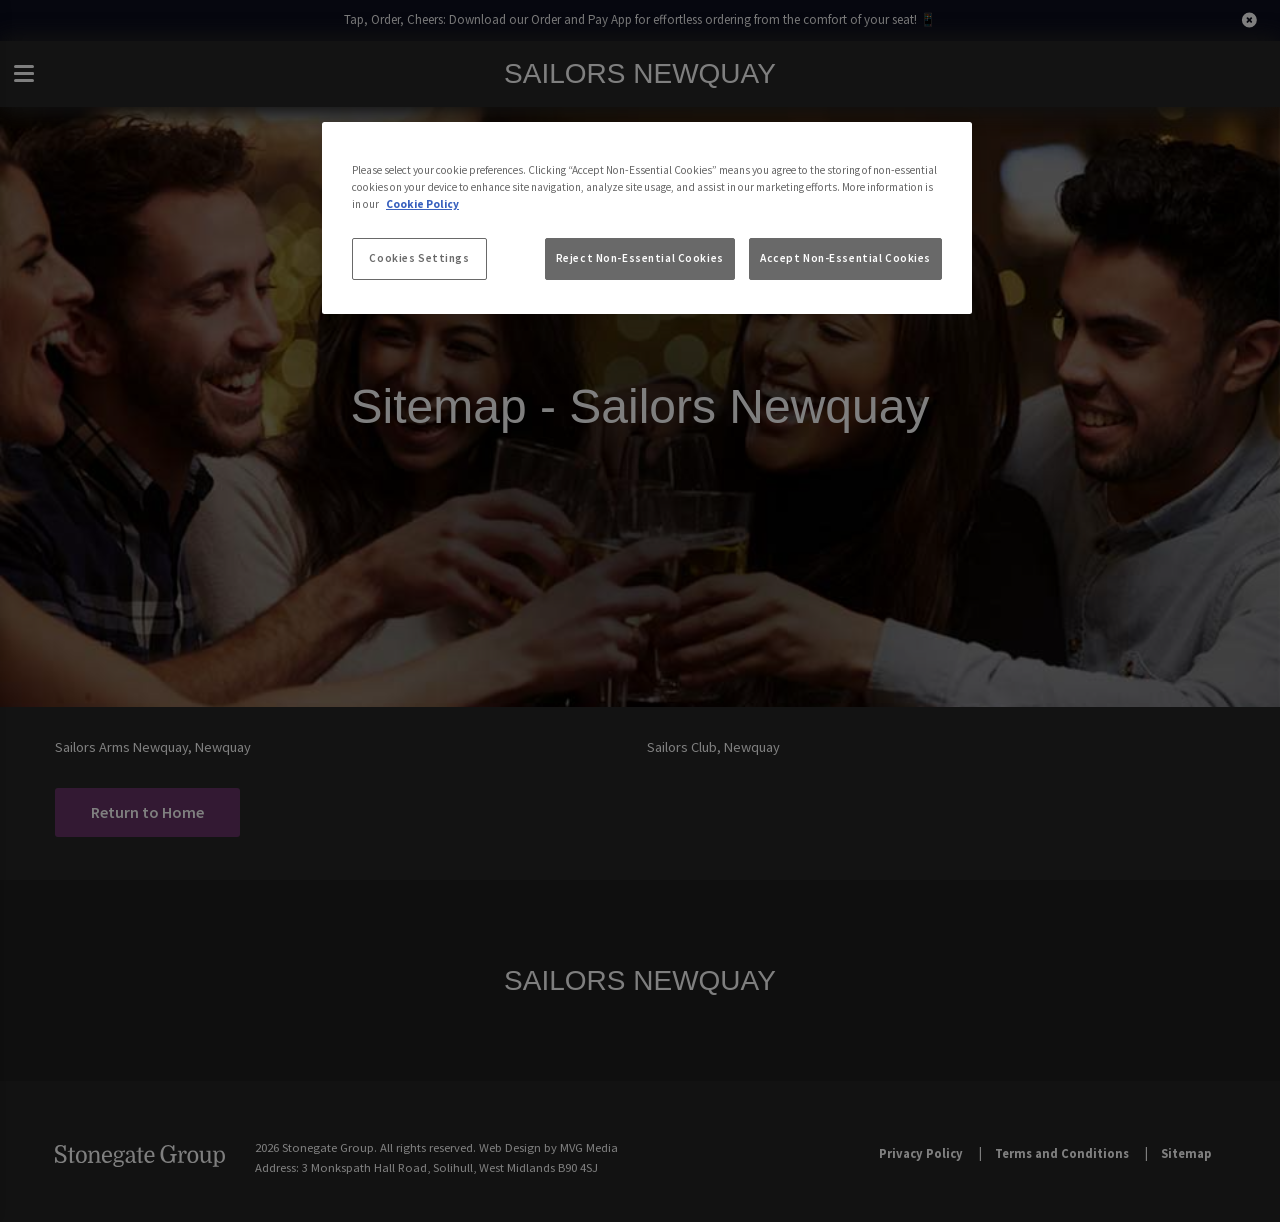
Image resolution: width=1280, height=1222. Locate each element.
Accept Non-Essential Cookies (845, 258)
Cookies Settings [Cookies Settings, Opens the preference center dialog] (419, 258)
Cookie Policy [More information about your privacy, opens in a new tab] (422, 204)
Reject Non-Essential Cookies (640, 258)
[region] (647, 218)
